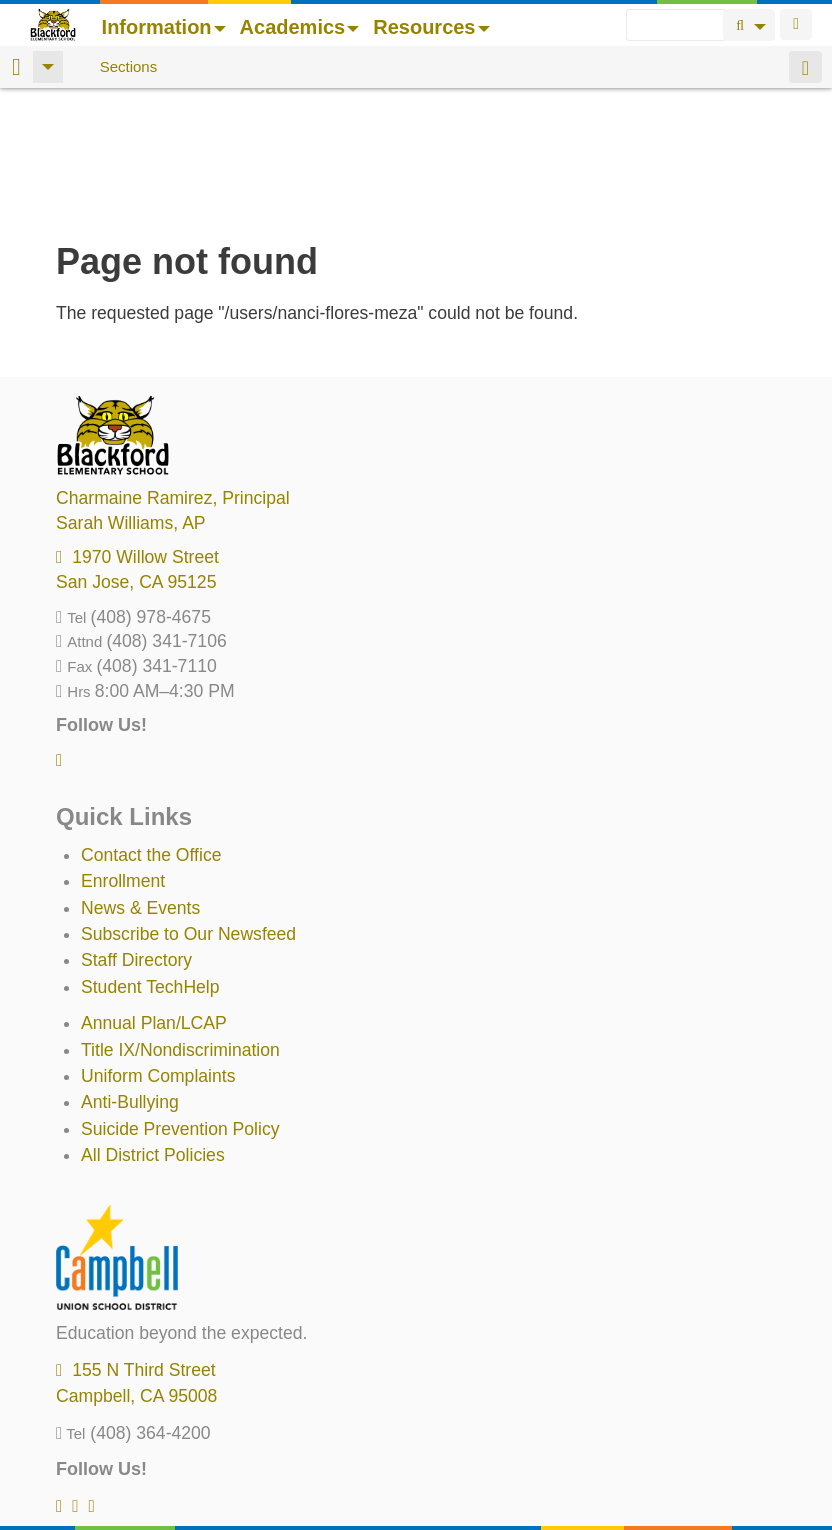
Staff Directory (136, 831)
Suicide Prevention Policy (180, 1000)
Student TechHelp (150, 858)
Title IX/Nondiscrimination (180, 921)
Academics (300, 27)
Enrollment (123, 752)
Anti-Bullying (130, 973)
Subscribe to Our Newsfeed (188, 805)
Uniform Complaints (158, 947)
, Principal (173, 369)
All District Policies (153, 1026)
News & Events (140, 779)
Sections (129, 66)
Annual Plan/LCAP (154, 894)
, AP (131, 394)
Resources (431, 27)
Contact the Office (151, 726)
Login (796, 24)
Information (164, 27)
